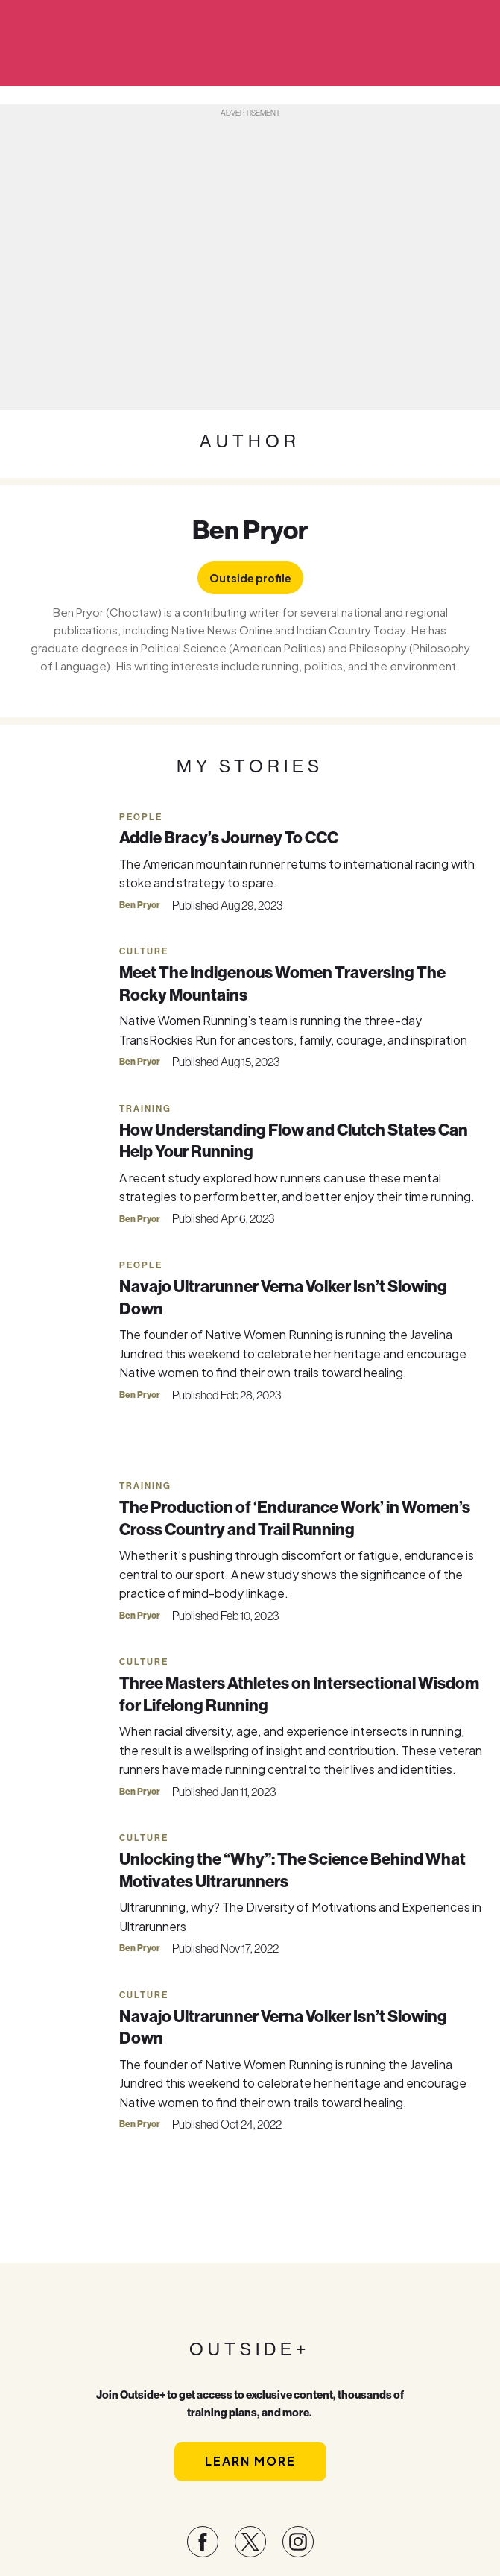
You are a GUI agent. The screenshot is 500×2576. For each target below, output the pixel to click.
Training (145, 1108)
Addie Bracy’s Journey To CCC (228, 837)
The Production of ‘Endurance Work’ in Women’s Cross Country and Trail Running (294, 1518)
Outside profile (250, 578)
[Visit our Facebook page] (202, 2541)
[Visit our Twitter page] (250, 2541)
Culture (143, 951)
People (140, 817)
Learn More (250, 2461)
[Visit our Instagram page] (298, 2541)
